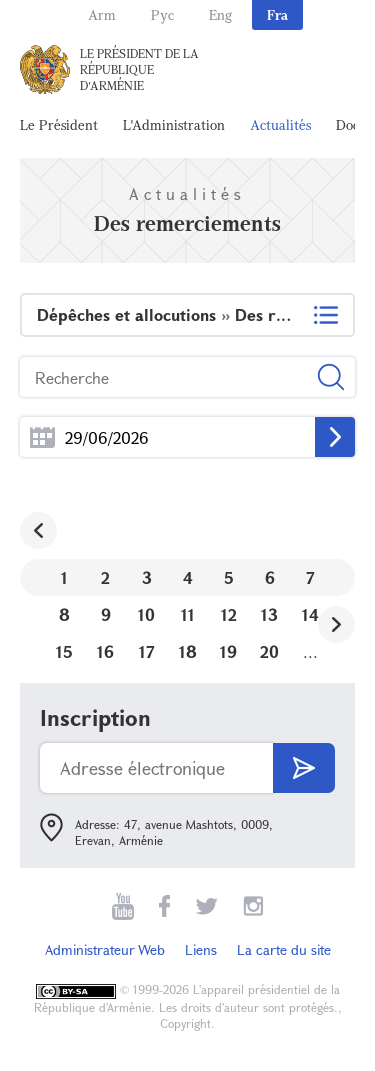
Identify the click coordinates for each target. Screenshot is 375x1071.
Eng (220, 14)
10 (146, 614)
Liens (201, 949)
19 (228, 651)
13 (269, 614)
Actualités (280, 124)
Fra (277, 14)
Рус (162, 14)
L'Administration (174, 124)
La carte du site (284, 949)
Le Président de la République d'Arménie (139, 69)
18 (188, 651)
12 (229, 614)
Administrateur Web (105, 949)
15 (64, 651)
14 (310, 614)
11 (188, 614)
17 (147, 651)
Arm (102, 14)
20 (269, 651)
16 (105, 651)
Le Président (59, 124)
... (42, 437)
